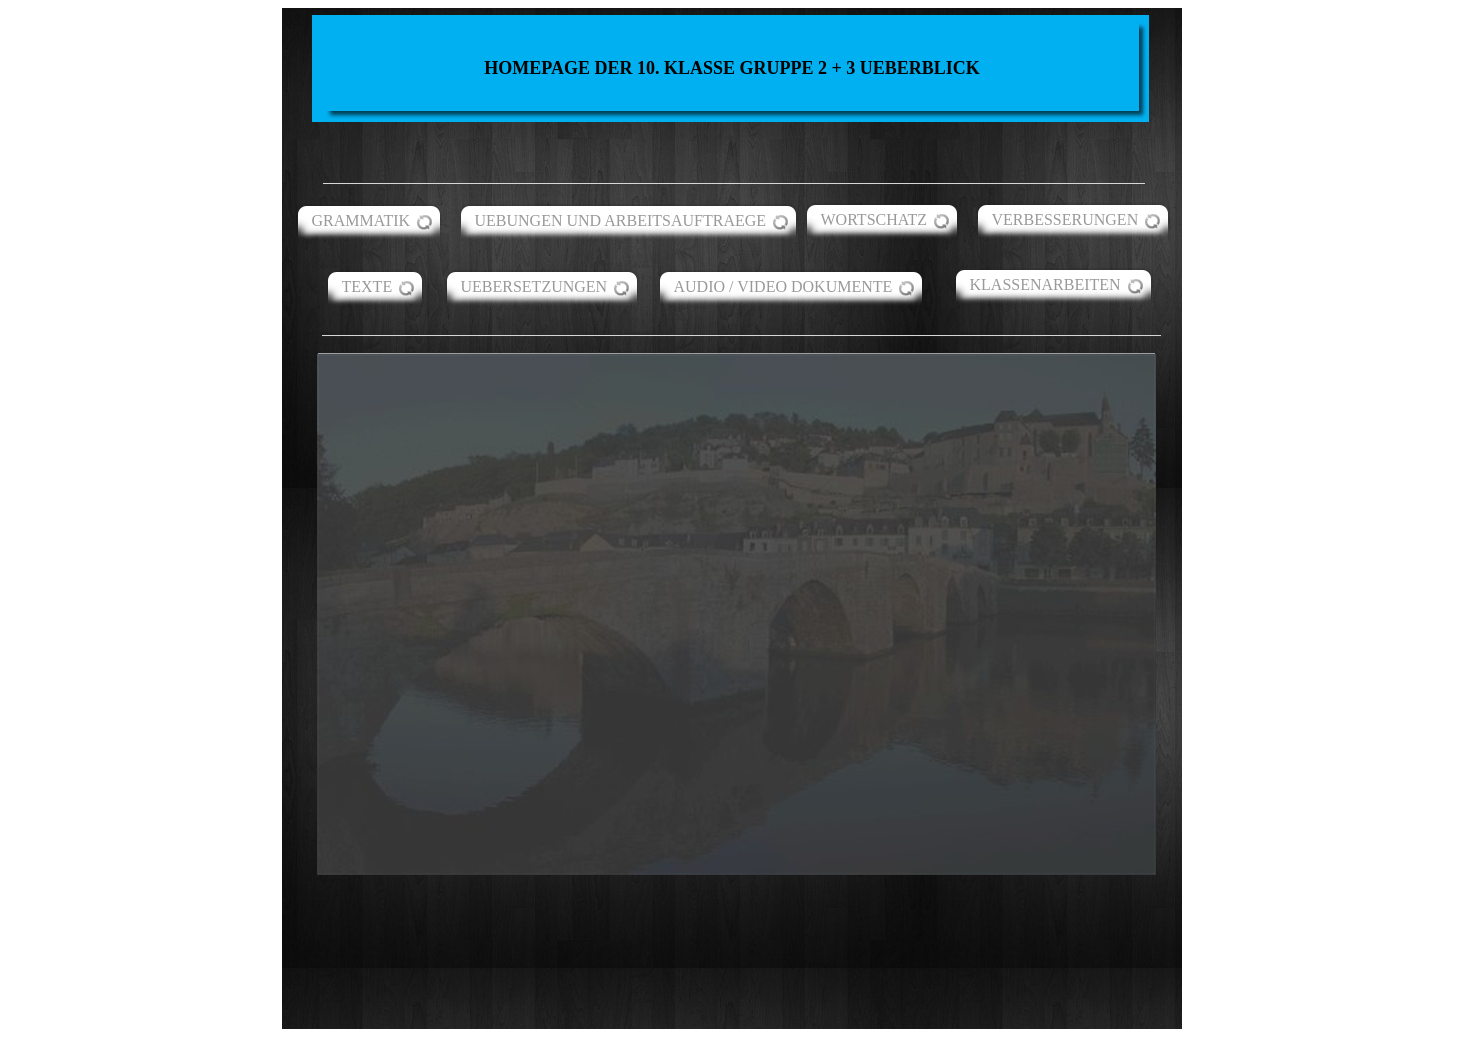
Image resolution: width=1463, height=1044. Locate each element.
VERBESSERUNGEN (1065, 219)
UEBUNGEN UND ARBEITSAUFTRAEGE (621, 220)
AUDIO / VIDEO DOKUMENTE (783, 286)
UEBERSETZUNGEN (534, 286)
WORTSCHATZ (874, 219)
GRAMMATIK (361, 220)
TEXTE (367, 286)
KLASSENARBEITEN (1045, 284)
